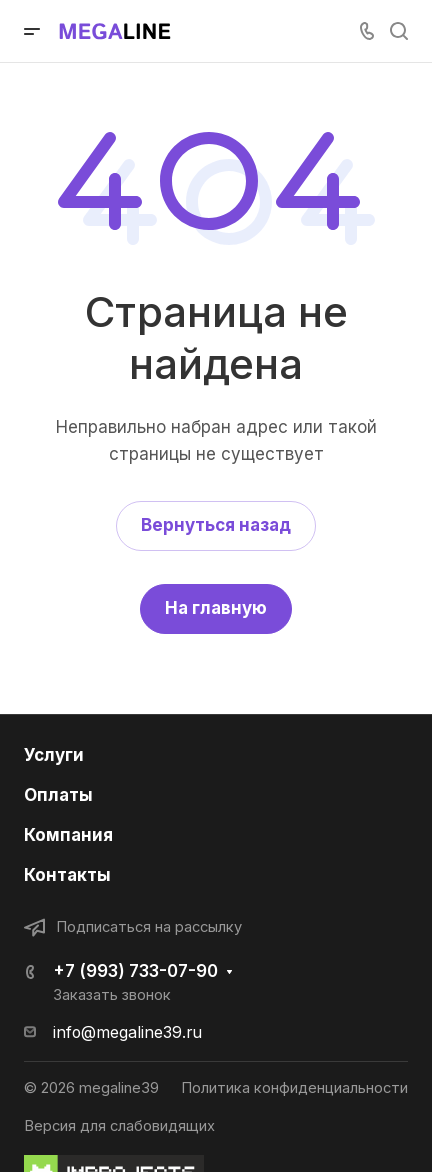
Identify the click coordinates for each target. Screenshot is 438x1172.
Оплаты (58, 795)
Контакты (67, 875)
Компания (68, 835)
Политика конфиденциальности (294, 1088)
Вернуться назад (216, 525)
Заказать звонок (112, 995)
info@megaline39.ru (127, 1032)
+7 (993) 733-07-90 (135, 971)
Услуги (54, 755)
